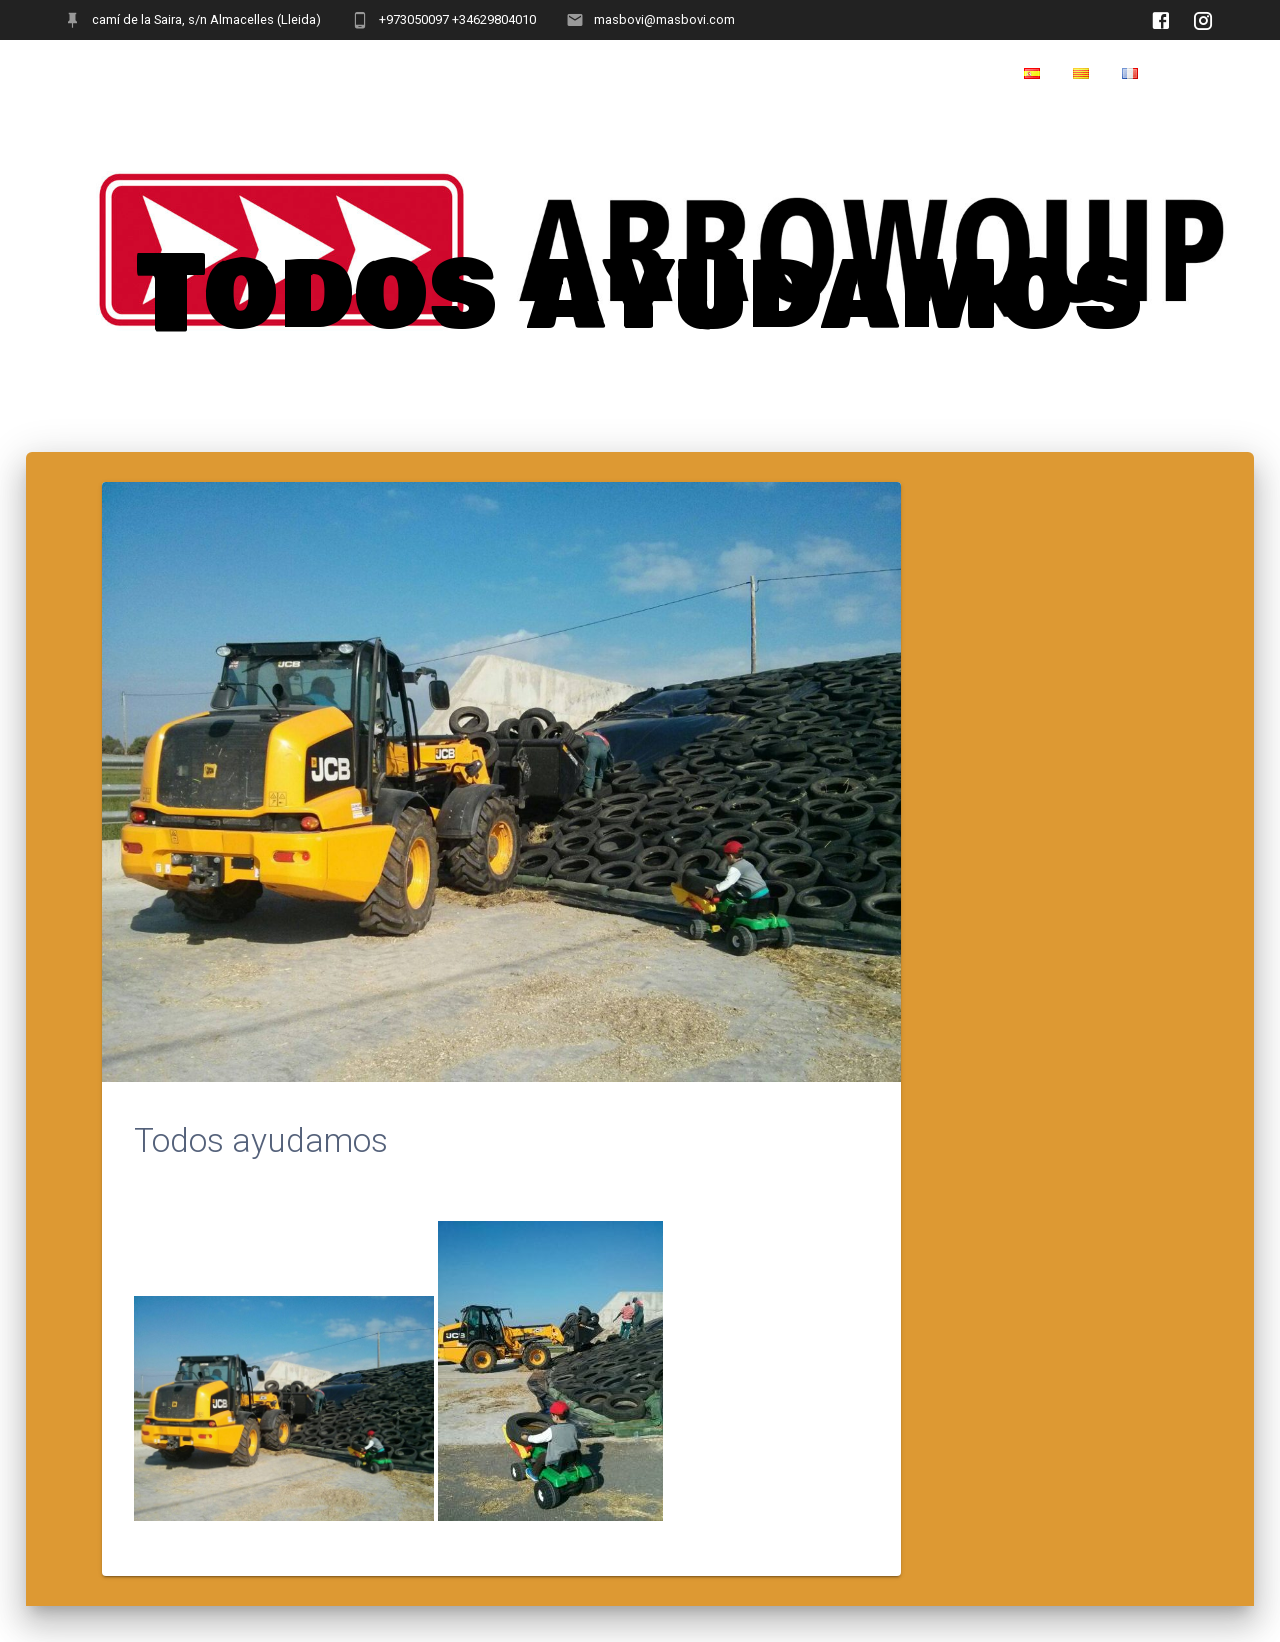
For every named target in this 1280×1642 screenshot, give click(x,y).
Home (1192, 74)
